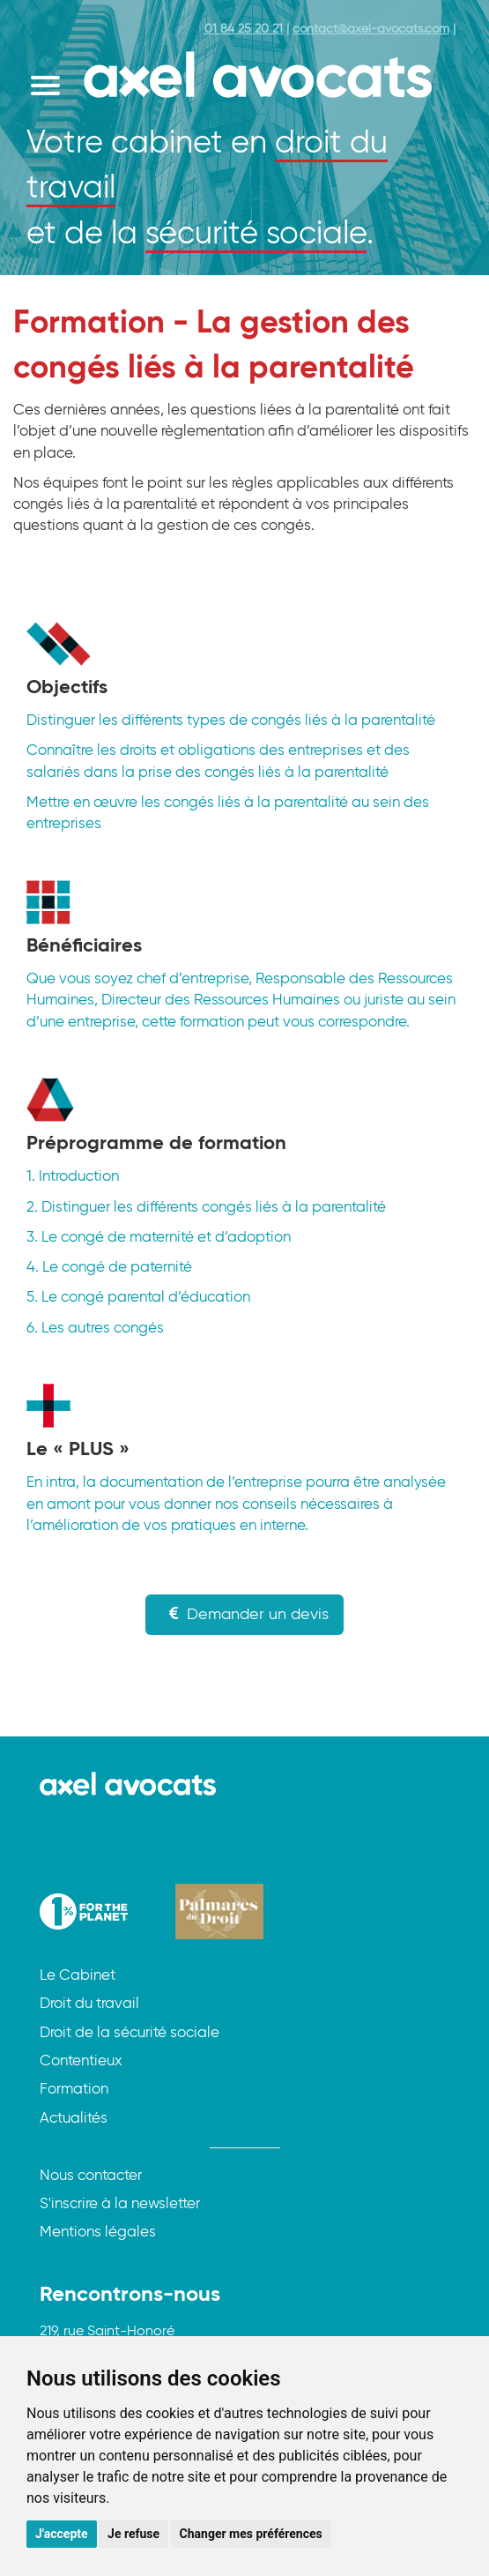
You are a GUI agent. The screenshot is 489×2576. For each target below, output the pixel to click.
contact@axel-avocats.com (371, 29)
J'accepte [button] (61, 2534)
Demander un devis (244, 1614)
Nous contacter (91, 2176)
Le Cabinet (77, 1975)
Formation (74, 2089)
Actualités (73, 2118)
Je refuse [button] (133, 2534)
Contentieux (81, 2061)
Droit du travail (89, 2004)
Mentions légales (98, 2232)
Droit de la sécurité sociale (129, 2033)
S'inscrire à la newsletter (120, 2204)
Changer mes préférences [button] (251, 2534)
